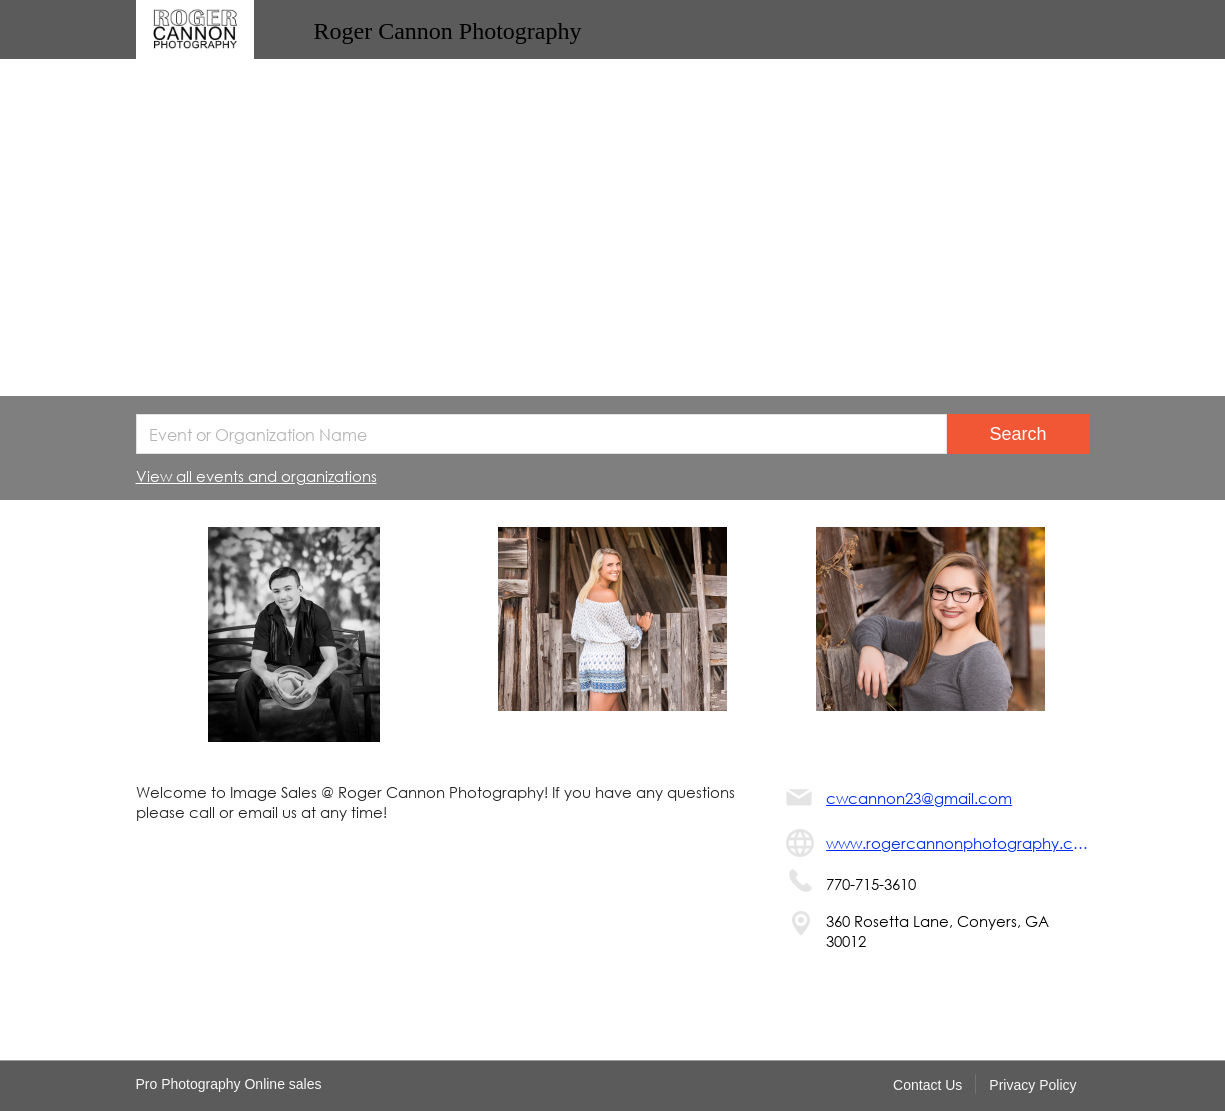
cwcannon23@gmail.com (919, 798)
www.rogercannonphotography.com (957, 843)
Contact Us (927, 1085)
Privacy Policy (1032, 1085)
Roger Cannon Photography (448, 31)
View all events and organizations (256, 476)
